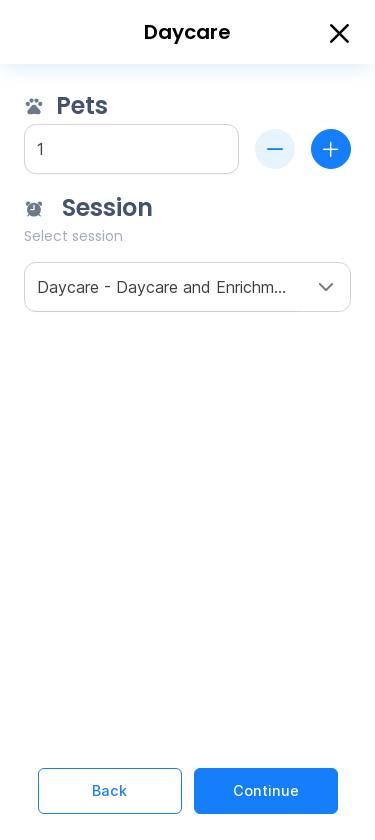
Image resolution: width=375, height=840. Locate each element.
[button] (326, 287)
